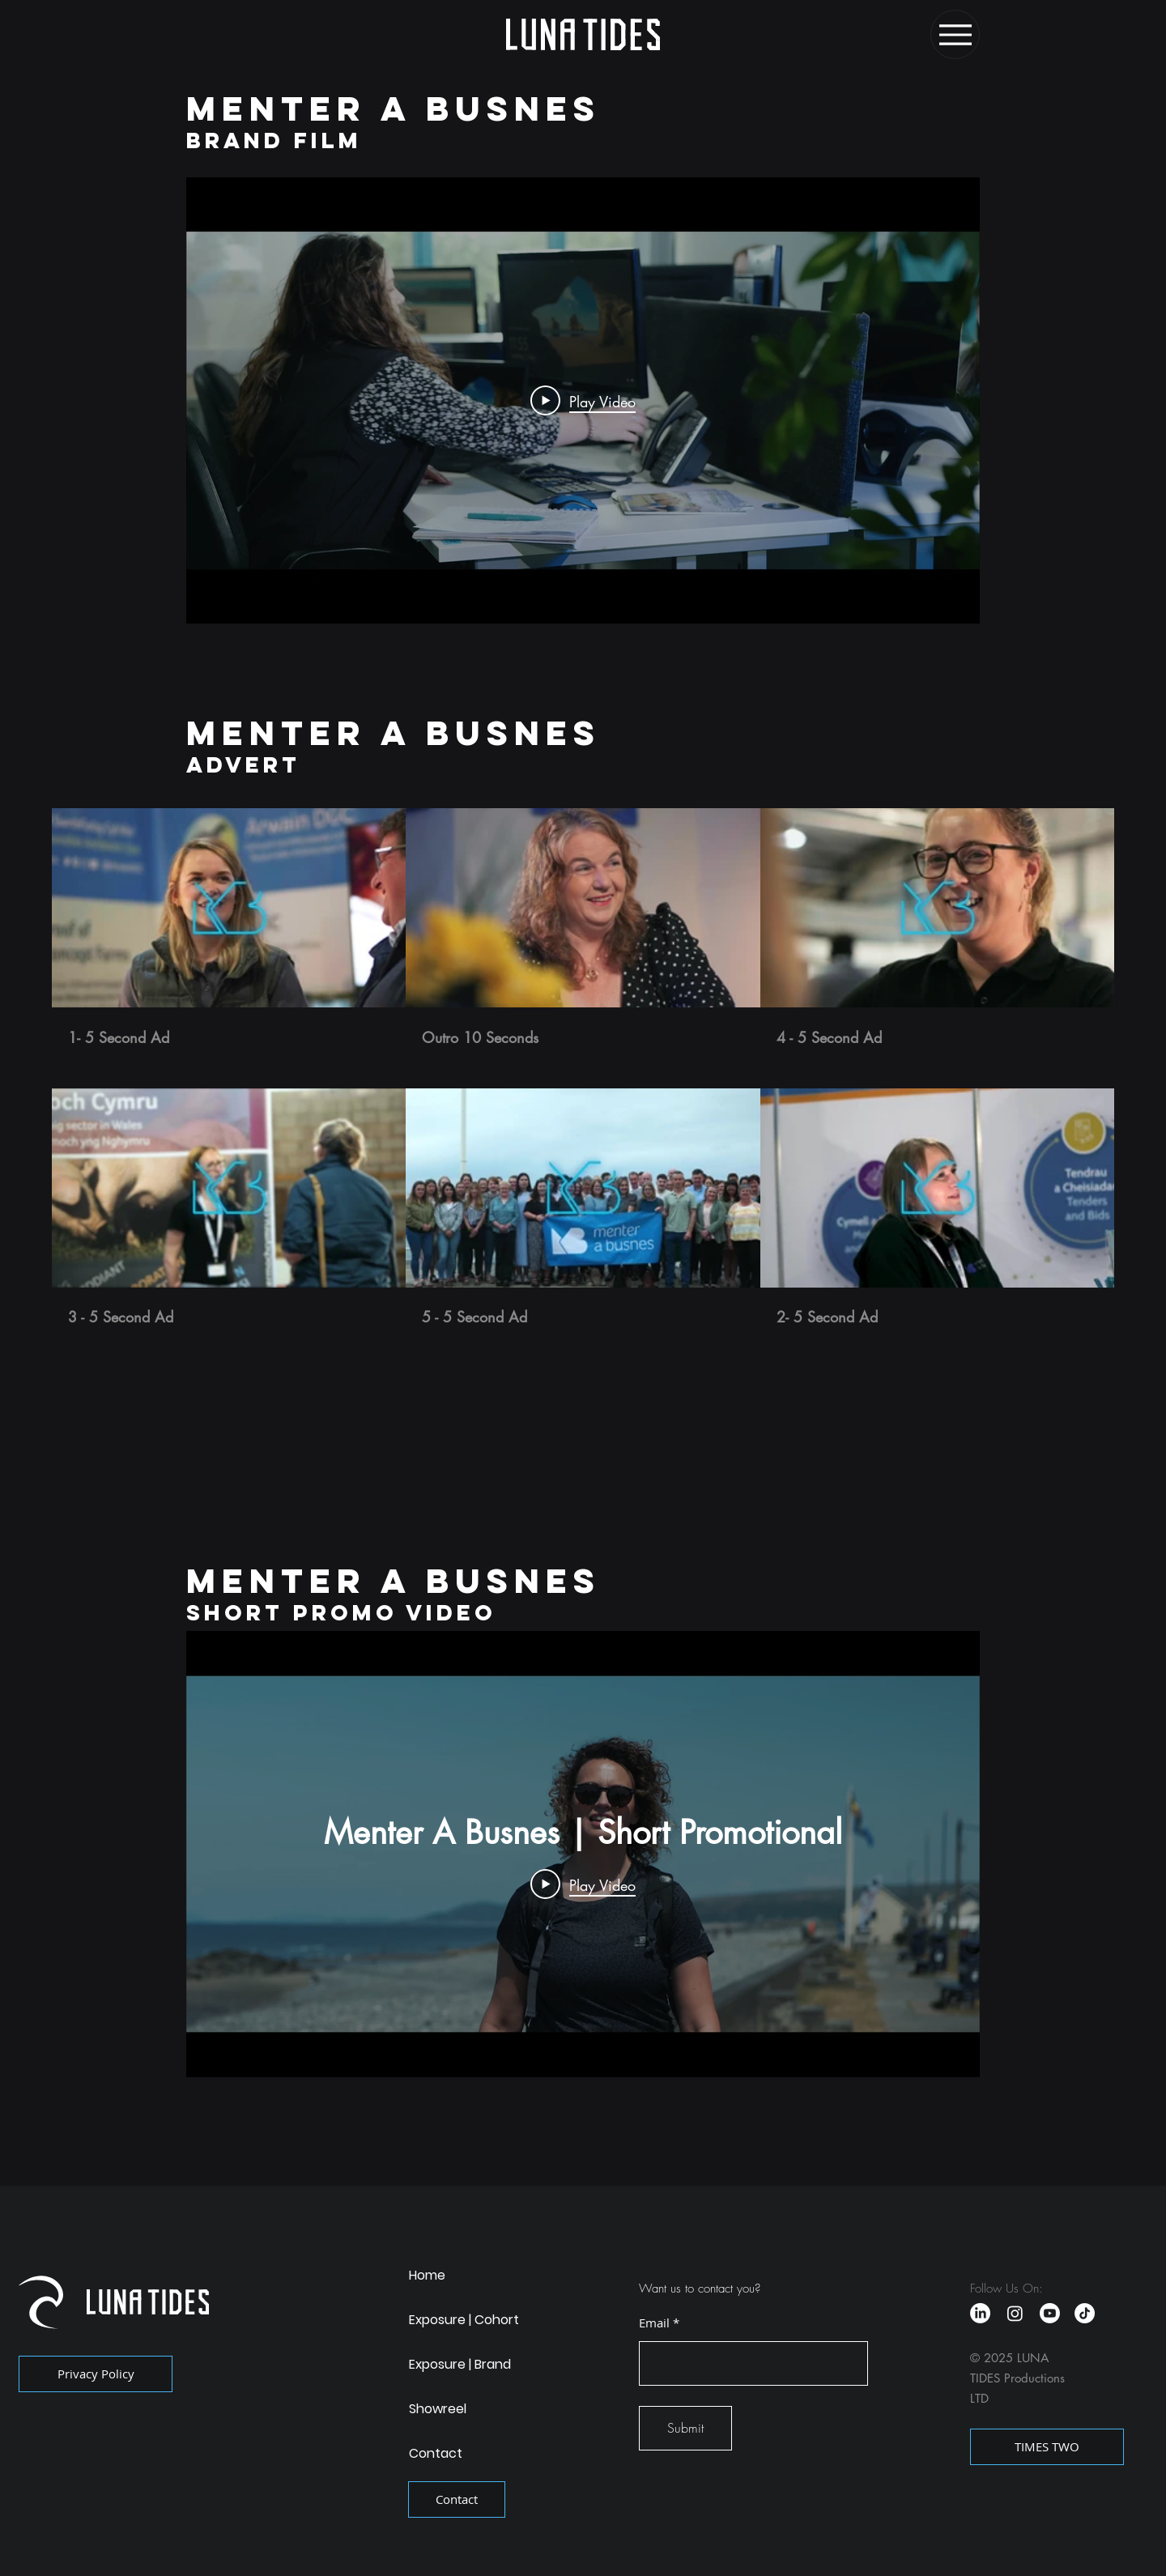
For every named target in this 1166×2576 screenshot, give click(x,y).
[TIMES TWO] (1047, 2447)
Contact (435, 2453)
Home (427, 2275)
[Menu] (955, 34)
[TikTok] (1085, 2313)
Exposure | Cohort (464, 2319)
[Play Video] (583, 401)
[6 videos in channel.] (583, 1068)
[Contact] (456, 2499)
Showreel (437, 2408)
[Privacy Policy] (95, 2374)
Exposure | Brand (460, 2364)
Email (654, 2323)
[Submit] (685, 2428)
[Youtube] (1050, 2313)
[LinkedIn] (980, 2313)
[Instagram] (1015, 2313)
